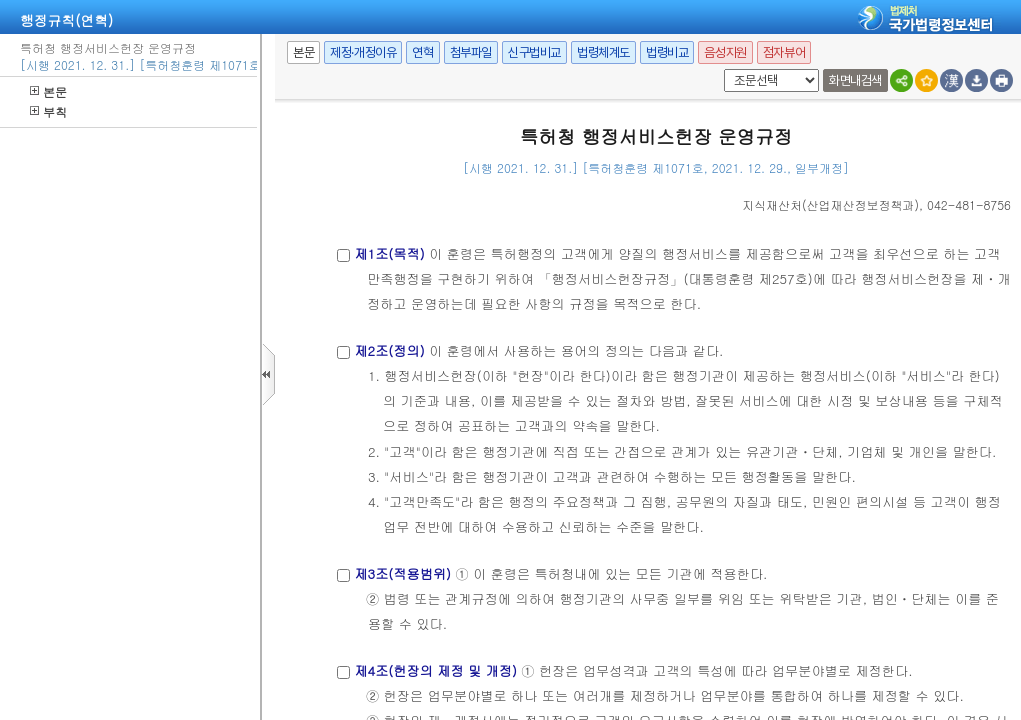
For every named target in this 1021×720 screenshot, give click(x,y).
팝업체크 (720, 69)
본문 (48, 91)
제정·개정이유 (363, 52)
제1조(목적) (389, 253)
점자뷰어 (784, 52)
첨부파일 (471, 52)
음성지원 (725, 52)
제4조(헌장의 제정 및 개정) (435, 670)
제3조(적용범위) (402, 573)
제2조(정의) (389, 350)
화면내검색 (855, 80)
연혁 (422, 52)
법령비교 (667, 52)
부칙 (48, 111)
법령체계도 (603, 52)
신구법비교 (534, 52)
